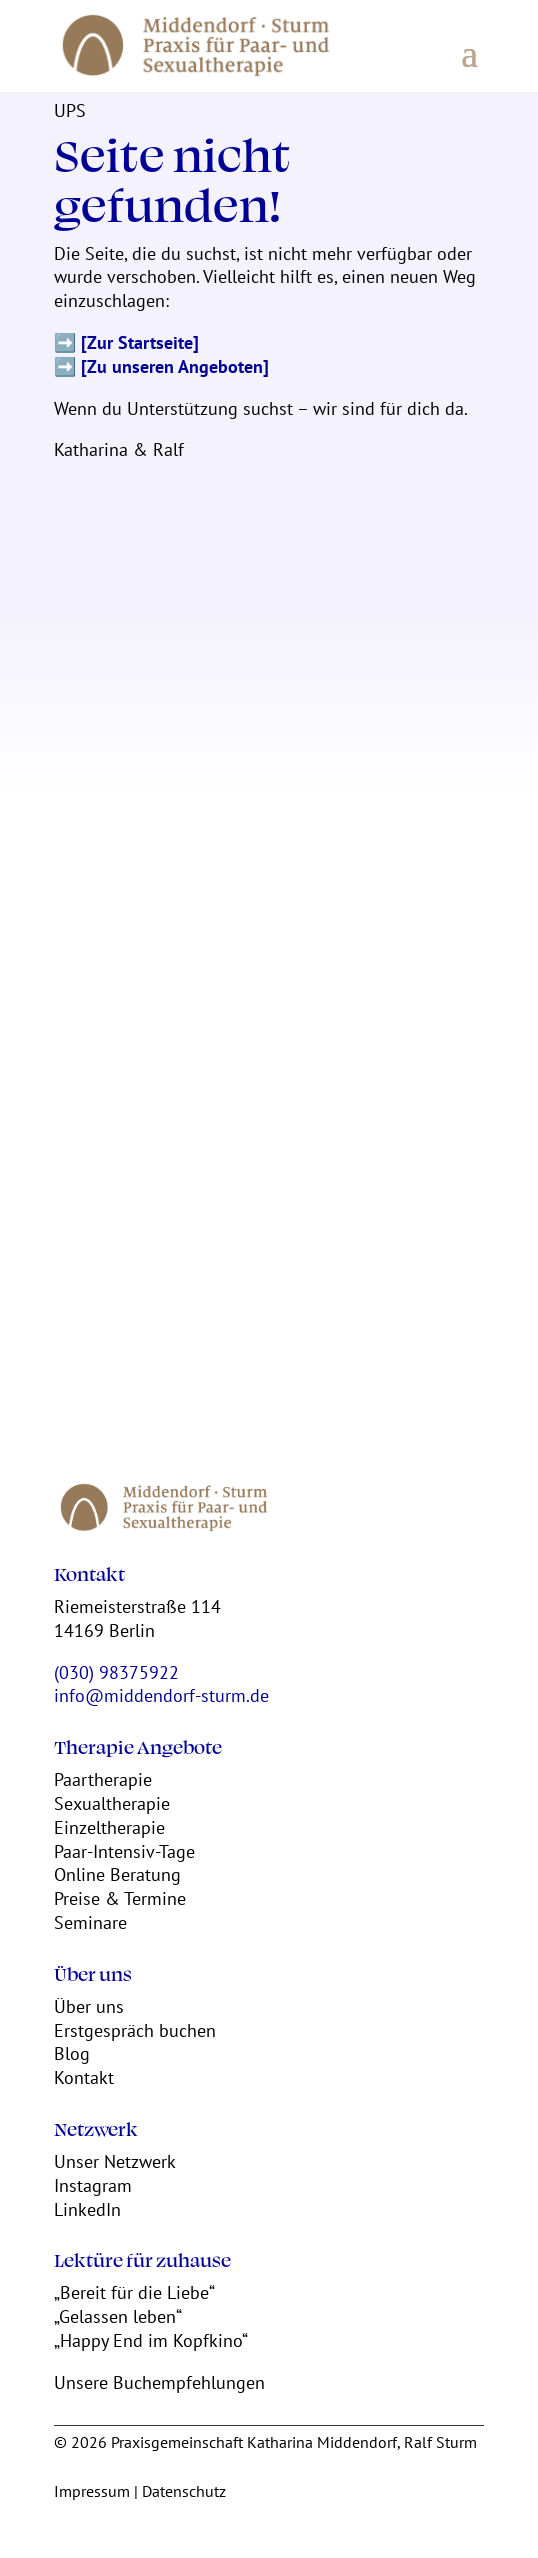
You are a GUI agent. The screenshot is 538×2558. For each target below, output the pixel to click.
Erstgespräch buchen (135, 2030)
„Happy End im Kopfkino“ (151, 2340)
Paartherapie (103, 1779)
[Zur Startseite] (140, 342)
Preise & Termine (120, 1898)
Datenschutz (184, 2491)
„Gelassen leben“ (118, 2316)
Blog (72, 2053)
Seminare (90, 1922)
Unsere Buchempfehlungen (159, 2382)
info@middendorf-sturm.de (161, 1695)
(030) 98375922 (116, 1672)
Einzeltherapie (109, 1827)
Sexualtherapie (112, 1803)
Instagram (93, 2185)
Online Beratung (117, 1874)
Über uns (89, 2006)
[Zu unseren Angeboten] (175, 366)
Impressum (92, 2491)
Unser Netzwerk (115, 2161)
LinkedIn (87, 2209)
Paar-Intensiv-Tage (124, 1851)
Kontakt (84, 2077)
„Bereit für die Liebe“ (134, 2292)
